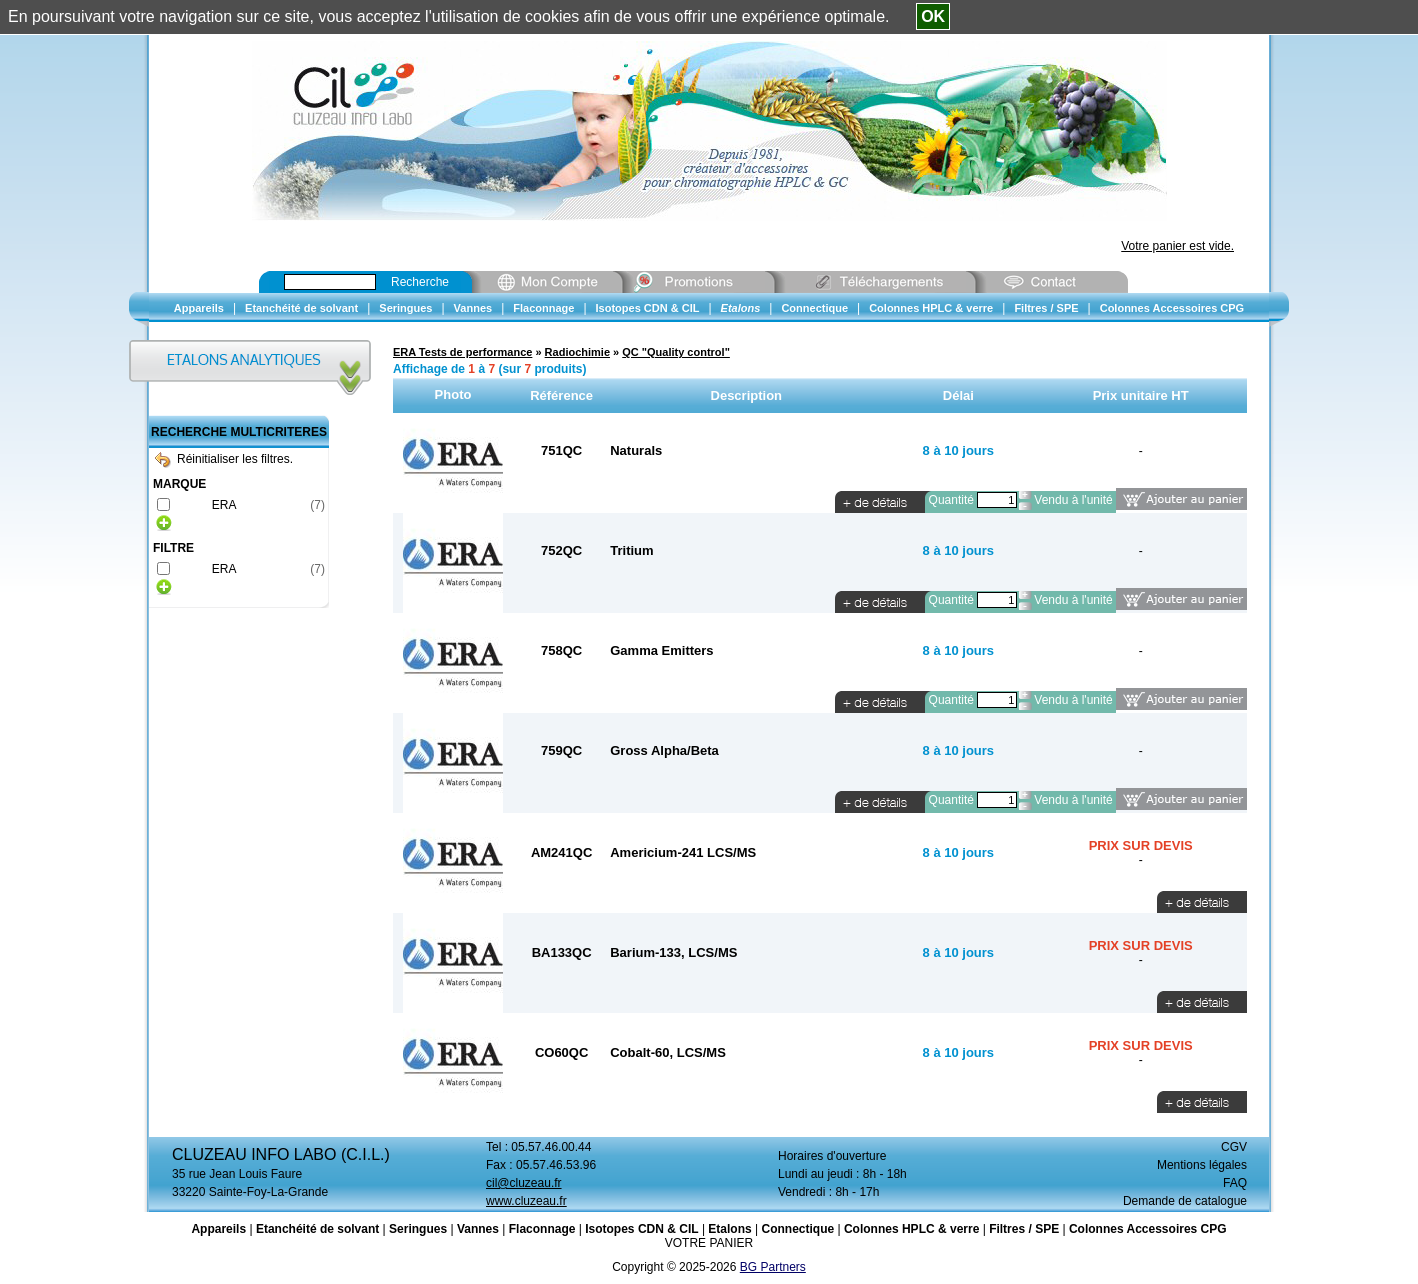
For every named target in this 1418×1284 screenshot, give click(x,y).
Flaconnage (542, 1229)
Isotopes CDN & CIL (641, 1229)
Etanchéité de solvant (317, 1229)
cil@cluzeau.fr (524, 1183)
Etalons (729, 1229)
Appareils (218, 1229)
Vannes (478, 1229)
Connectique (797, 1229)
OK (933, 16)
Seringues (418, 1229)
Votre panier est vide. (1177, 246)
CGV (1234, 1147)
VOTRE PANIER (709, 1243)
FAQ (1235, 1183)
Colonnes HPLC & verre (911, 1229)
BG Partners (773, 1267)
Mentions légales (1202, 1165)
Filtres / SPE (1024, 1229)
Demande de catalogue (1185, 1201)
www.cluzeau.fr (526, 1201)
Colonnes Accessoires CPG (1148, 1229)
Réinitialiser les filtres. (224, 459)
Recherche (420, 282)
